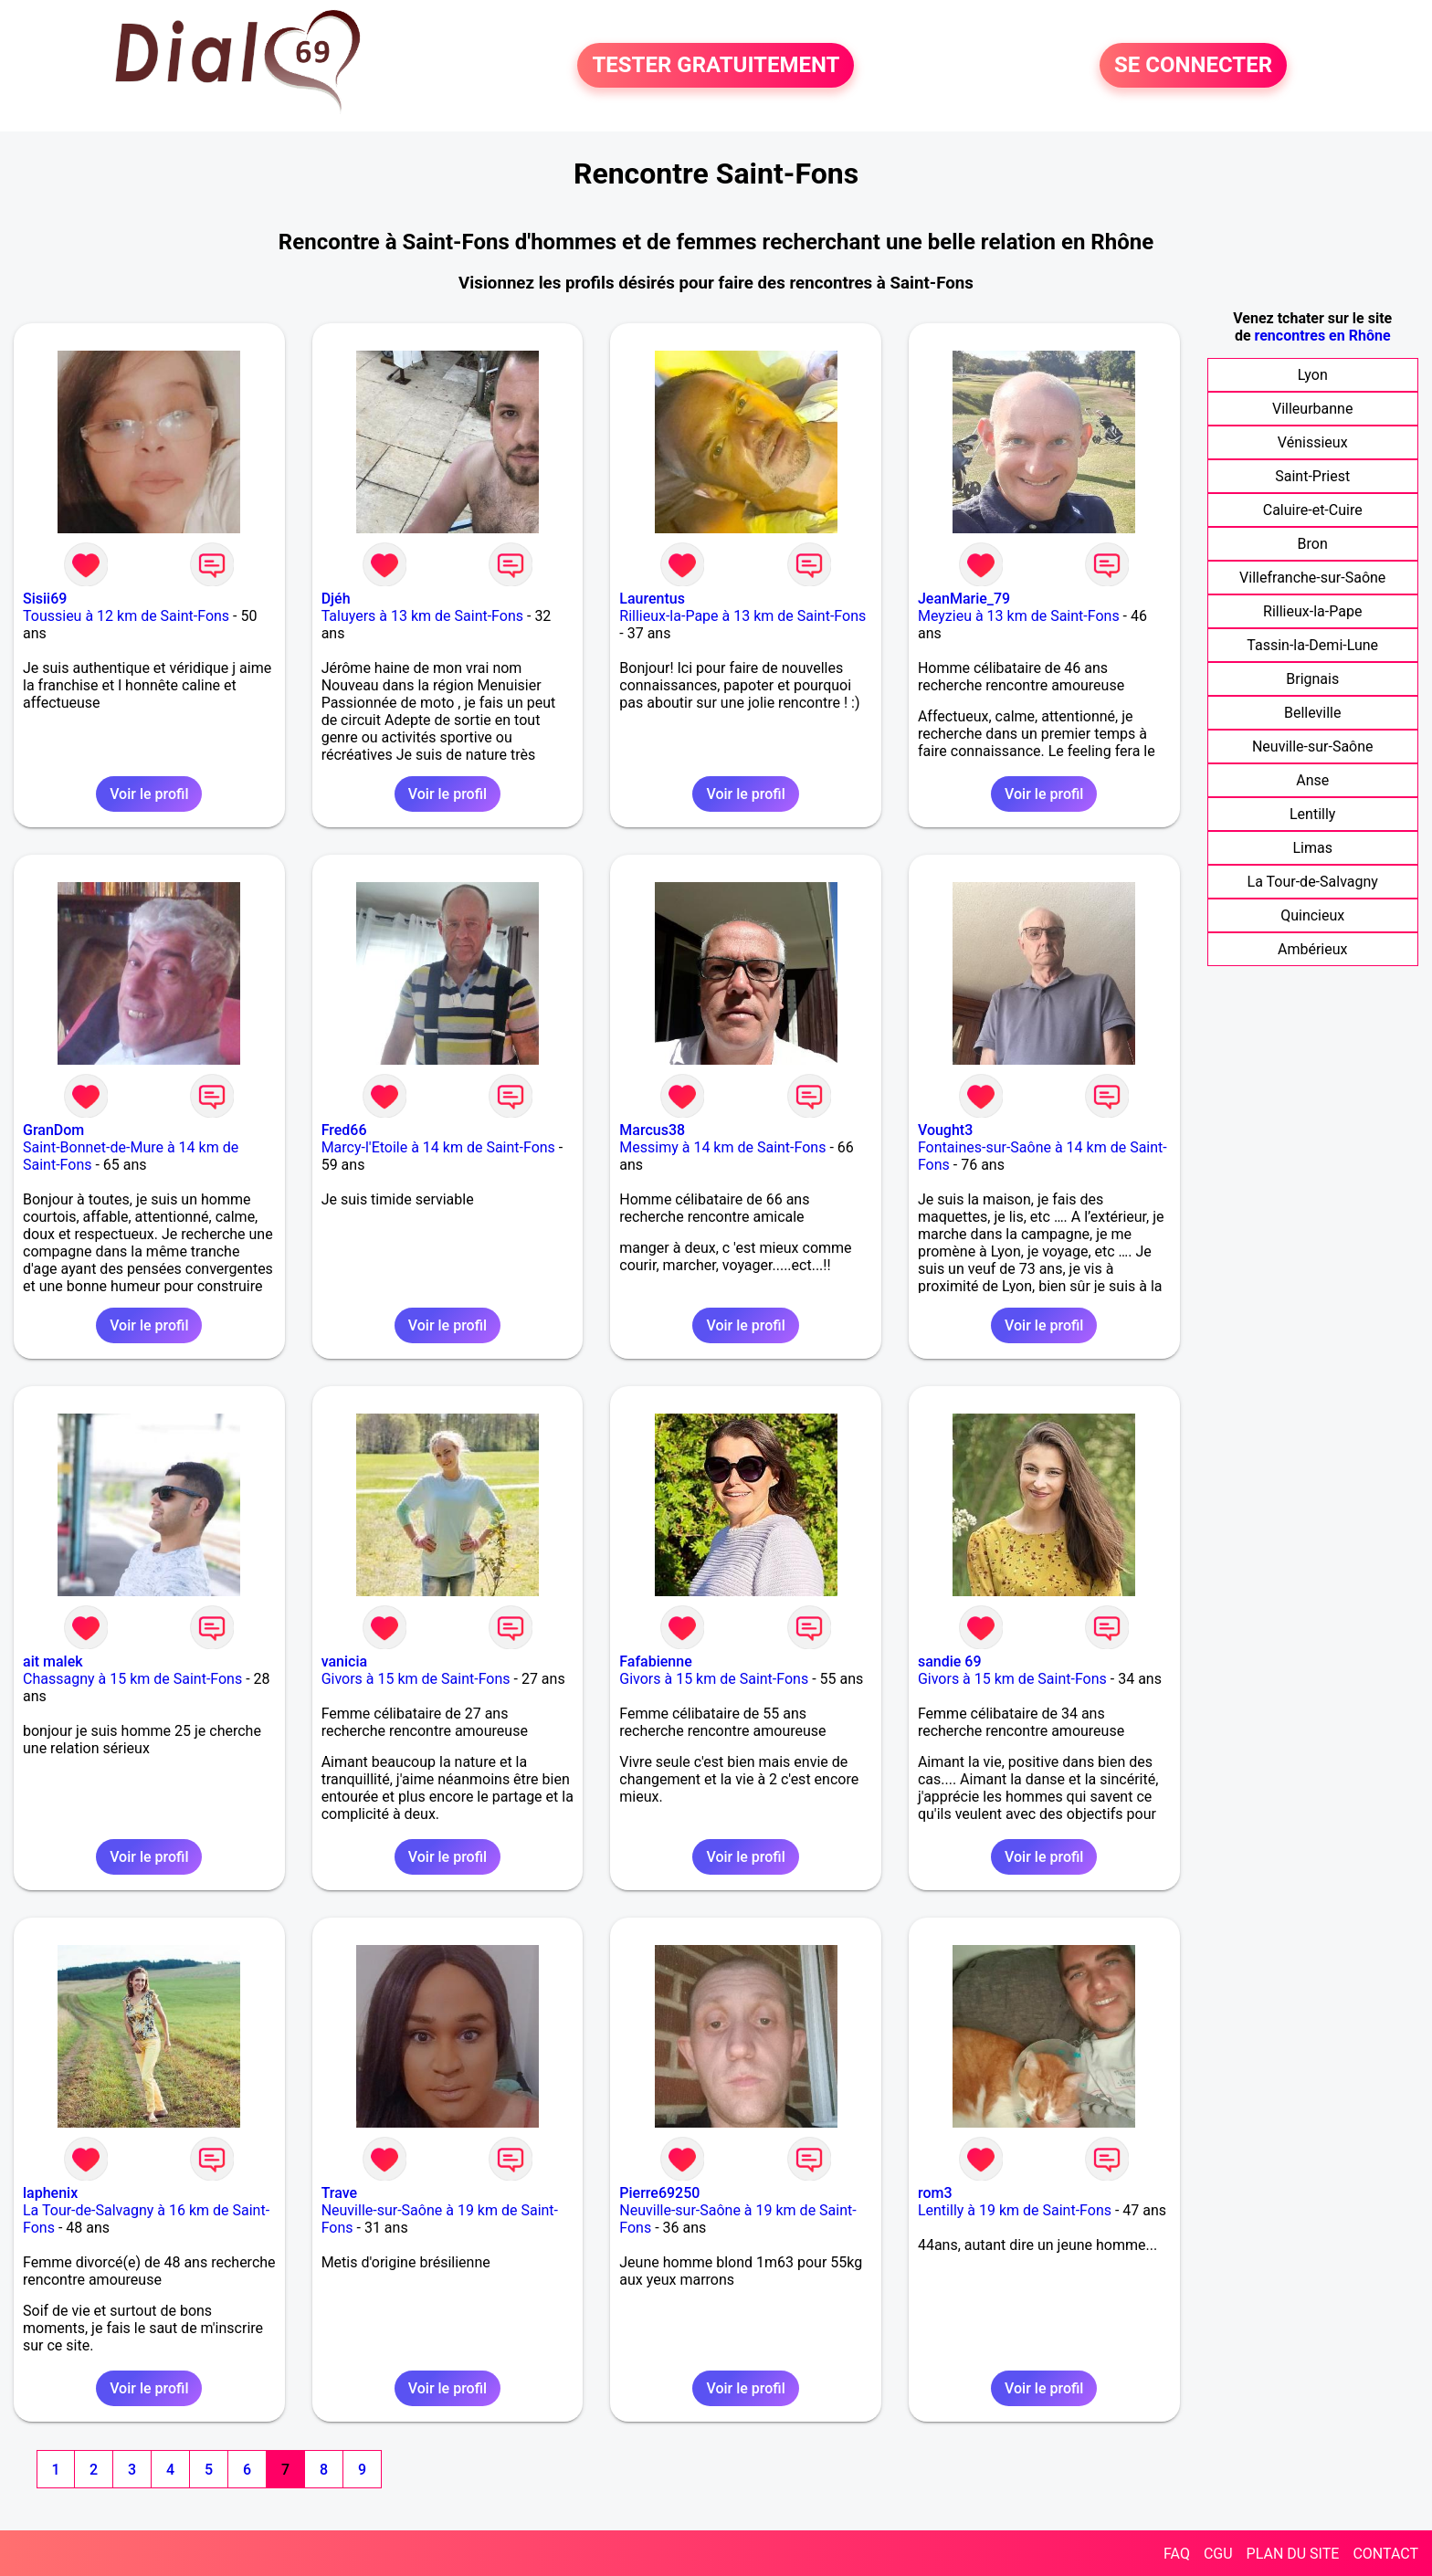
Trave (339, 2193)
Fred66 (344, 1130)
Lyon (1313, 375)
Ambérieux (1313, 949)
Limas (1312, 848)
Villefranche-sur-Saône (1312, 577)
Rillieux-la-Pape (1312, 611)
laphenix (50, 2193)
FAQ (1177, 2553)
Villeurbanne (1312, 408)
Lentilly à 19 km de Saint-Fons (1014, 2210)
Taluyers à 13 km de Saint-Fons (422, 616)
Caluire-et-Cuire (1313, 510)
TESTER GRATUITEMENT (715, 66)
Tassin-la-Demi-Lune (1312, 645)
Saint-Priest (1312, 476)
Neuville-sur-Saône (1313, 746)
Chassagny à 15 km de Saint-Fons (132, 1679)
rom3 (935, 2193)
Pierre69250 (659, 2193)
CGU (1218, 2553)
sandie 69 (950, 1661)
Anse (1312, 780)
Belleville (1313, 712)
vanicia (344, 1661)
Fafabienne (655, 1661)
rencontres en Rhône (1323, 335)
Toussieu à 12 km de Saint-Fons (126, 616)
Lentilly (1312, 814)
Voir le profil (149, 794)
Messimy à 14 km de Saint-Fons (722, 1147)
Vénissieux (1313, 442)
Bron (1313, 543)
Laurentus (652, 598)
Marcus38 (652, 1130)
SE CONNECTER (1193, 66)
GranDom (53, 1130)
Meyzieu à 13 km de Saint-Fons (1019, 616)
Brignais (1312, 679)
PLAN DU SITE (1293, 2553)
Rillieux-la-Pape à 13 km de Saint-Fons (742, 616)
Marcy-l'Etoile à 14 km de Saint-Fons (438, 1147)
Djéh (336, 598)
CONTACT (1385, 2553)
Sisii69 (45, 598)
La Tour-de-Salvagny (1313, 881)
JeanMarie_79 (964, 598)
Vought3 (945, 1130)
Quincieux (1312, 915)
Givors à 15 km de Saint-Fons (416, 1679)
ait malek (53, 1661)
